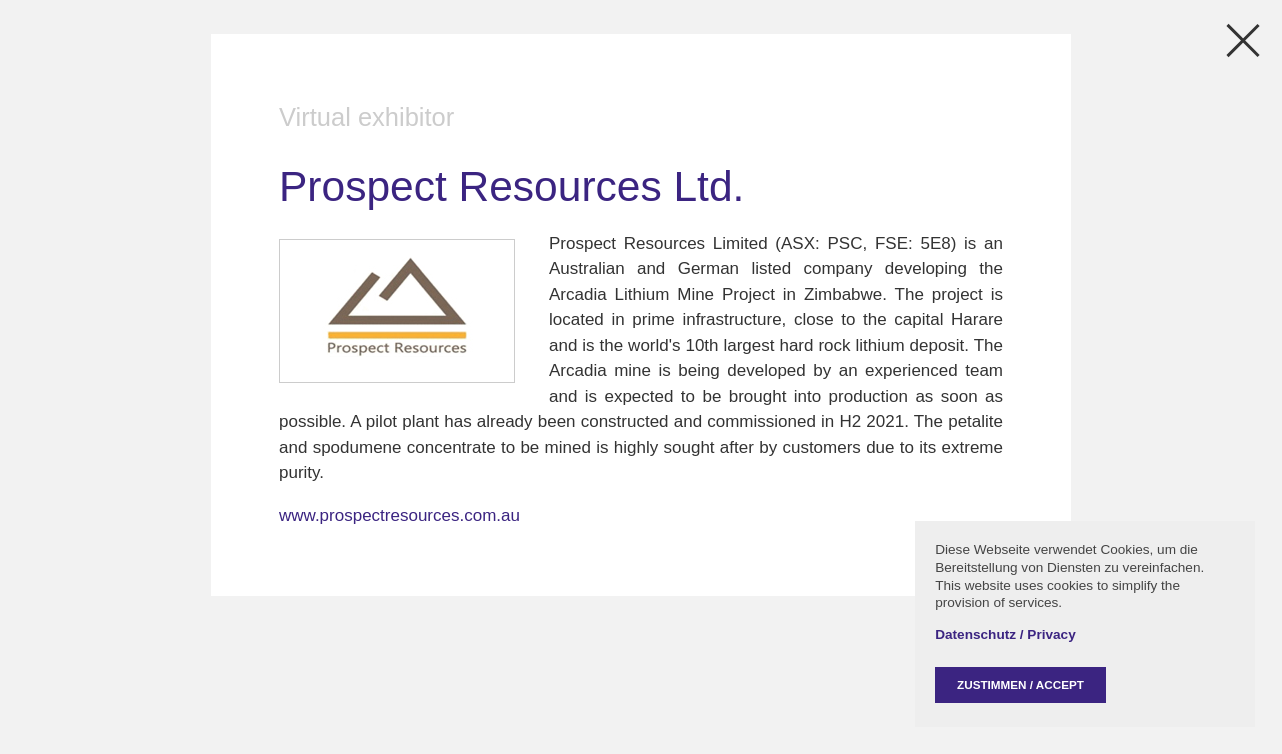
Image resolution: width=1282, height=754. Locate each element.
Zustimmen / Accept (1020, 684)
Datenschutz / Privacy (1005, 634)
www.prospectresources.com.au (399, 515)
